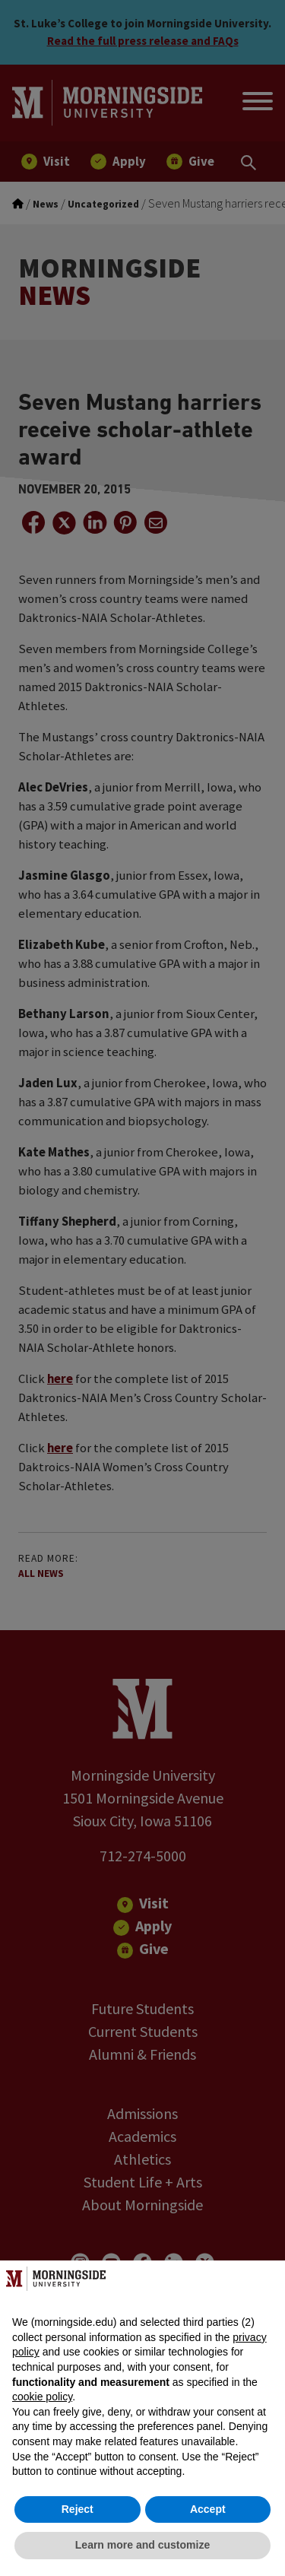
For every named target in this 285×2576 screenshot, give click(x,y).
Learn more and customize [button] (142, 2545)
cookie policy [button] (42, 2396)
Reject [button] (77, 2509)
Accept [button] (208, 2509)
